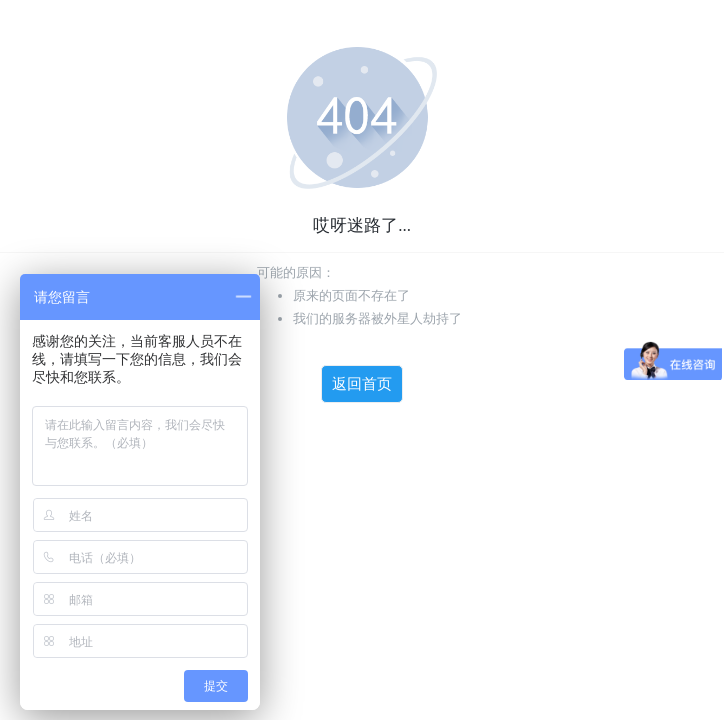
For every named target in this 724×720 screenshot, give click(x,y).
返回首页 (362, 384)
